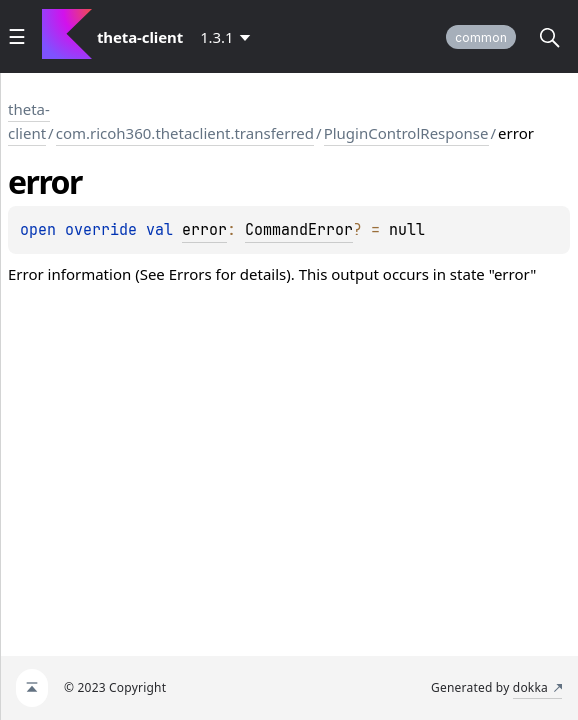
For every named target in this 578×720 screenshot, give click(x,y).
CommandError (299, 230)
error (204, 230)
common (481, 37)
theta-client (29, 121)
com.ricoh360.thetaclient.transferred (185, 133)
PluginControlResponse (406, 133)
